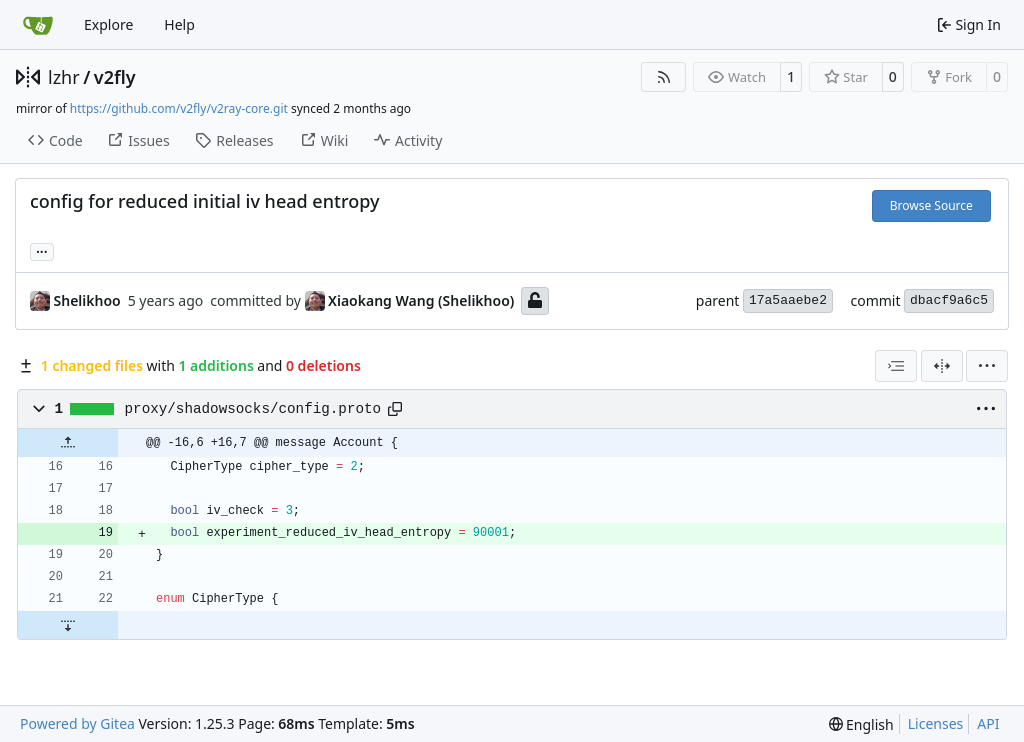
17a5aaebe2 (788, 300)
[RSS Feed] (664, 77)
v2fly (115, 77)
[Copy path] (395, 409)
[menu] (987, 366)
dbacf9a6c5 (949, 300)
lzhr (64, 77)
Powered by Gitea (77, 723)
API (988, 723)
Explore (108, 24)
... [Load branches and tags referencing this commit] (42, 250)
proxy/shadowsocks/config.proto (253, 409)
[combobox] (896, 366)
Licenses (936, 723)
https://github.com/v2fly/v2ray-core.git (179, 108)
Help (179, 24)
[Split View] (942, 366)
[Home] (38, 25)
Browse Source (931, 205)
